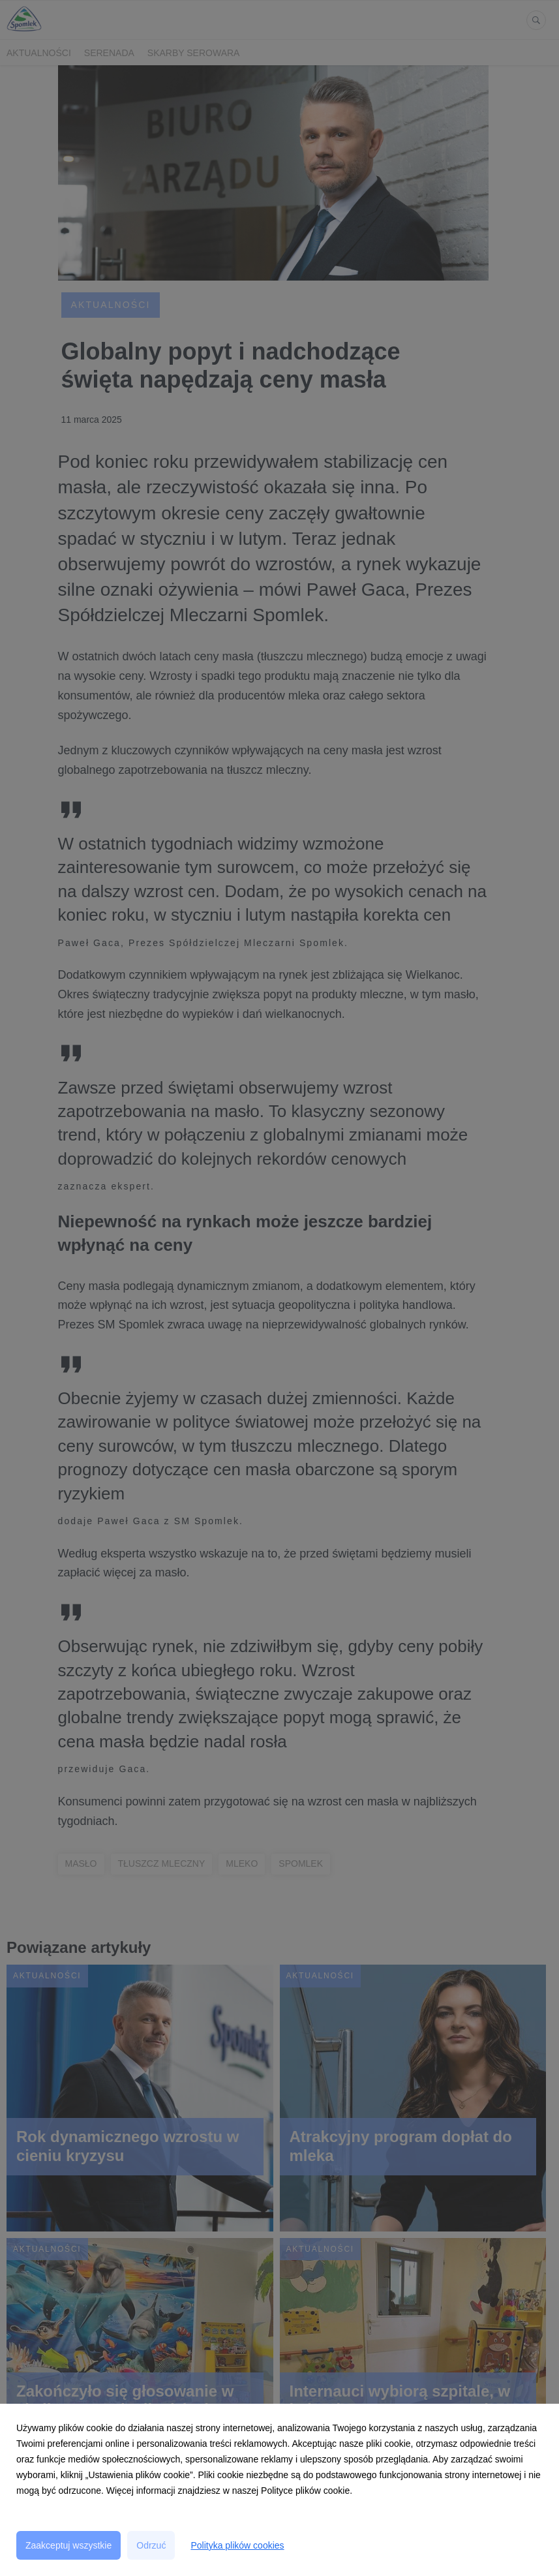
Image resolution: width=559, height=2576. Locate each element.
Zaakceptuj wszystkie (68, 2545)
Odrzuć (151, 2545)
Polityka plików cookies (237, 2545)
